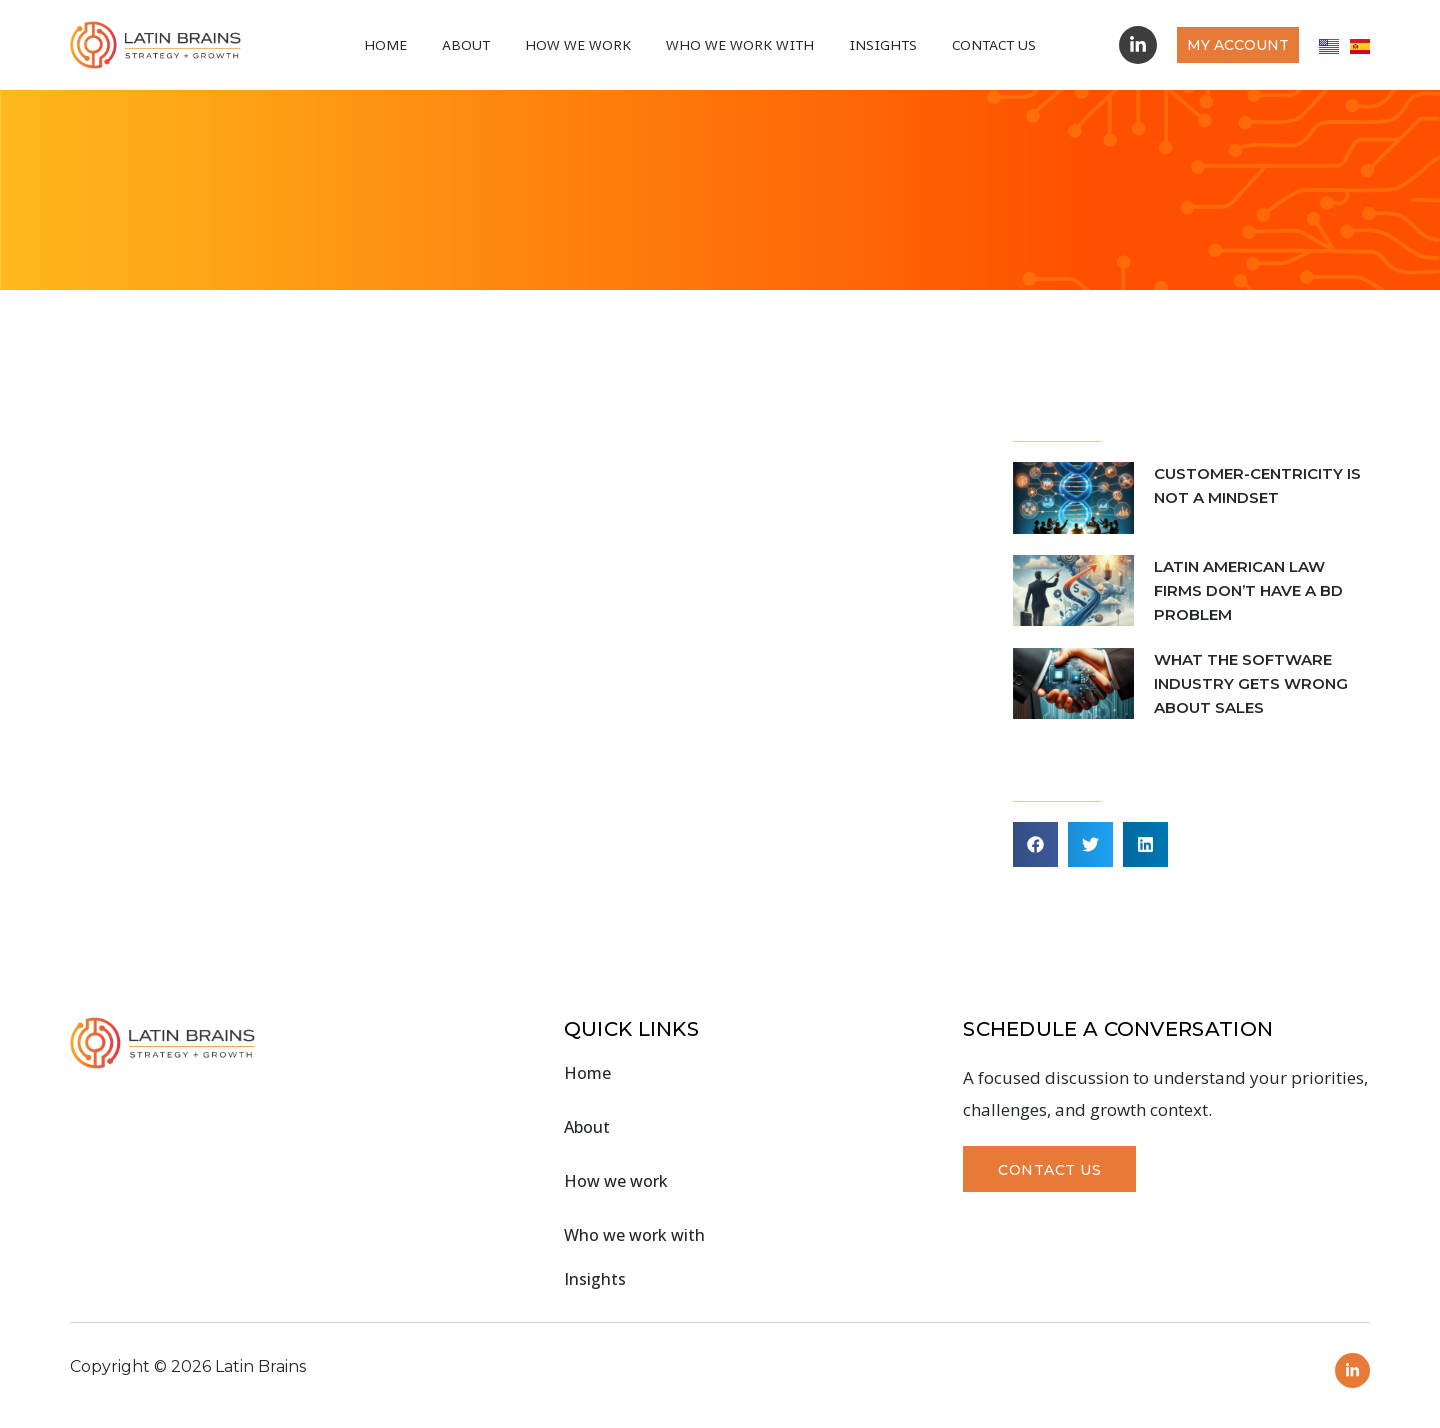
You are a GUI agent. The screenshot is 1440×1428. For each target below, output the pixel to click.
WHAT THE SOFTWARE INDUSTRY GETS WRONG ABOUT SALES (1251, 683)
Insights (883, 44)
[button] (1035, 844)
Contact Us (994, 44)
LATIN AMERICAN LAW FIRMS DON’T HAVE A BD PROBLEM (1248, 590)
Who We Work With (740, 44)
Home (385, 44)
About (466, 44)
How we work (578, 44)
